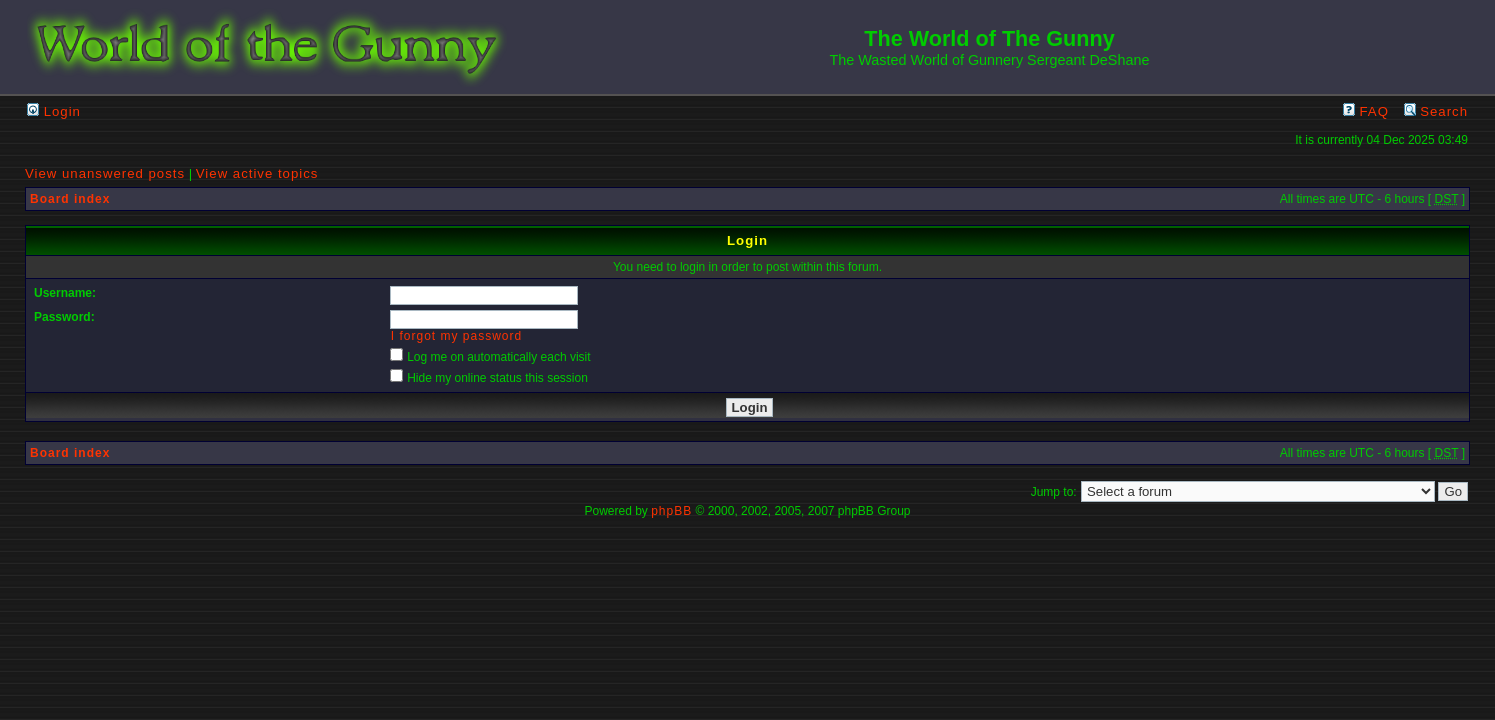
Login (54, 111)
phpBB (671, 511)
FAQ (1366, 111)
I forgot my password (456, 336)
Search (1436, 111)
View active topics (257, 173)
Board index (70, 199)
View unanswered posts (105, 173)
